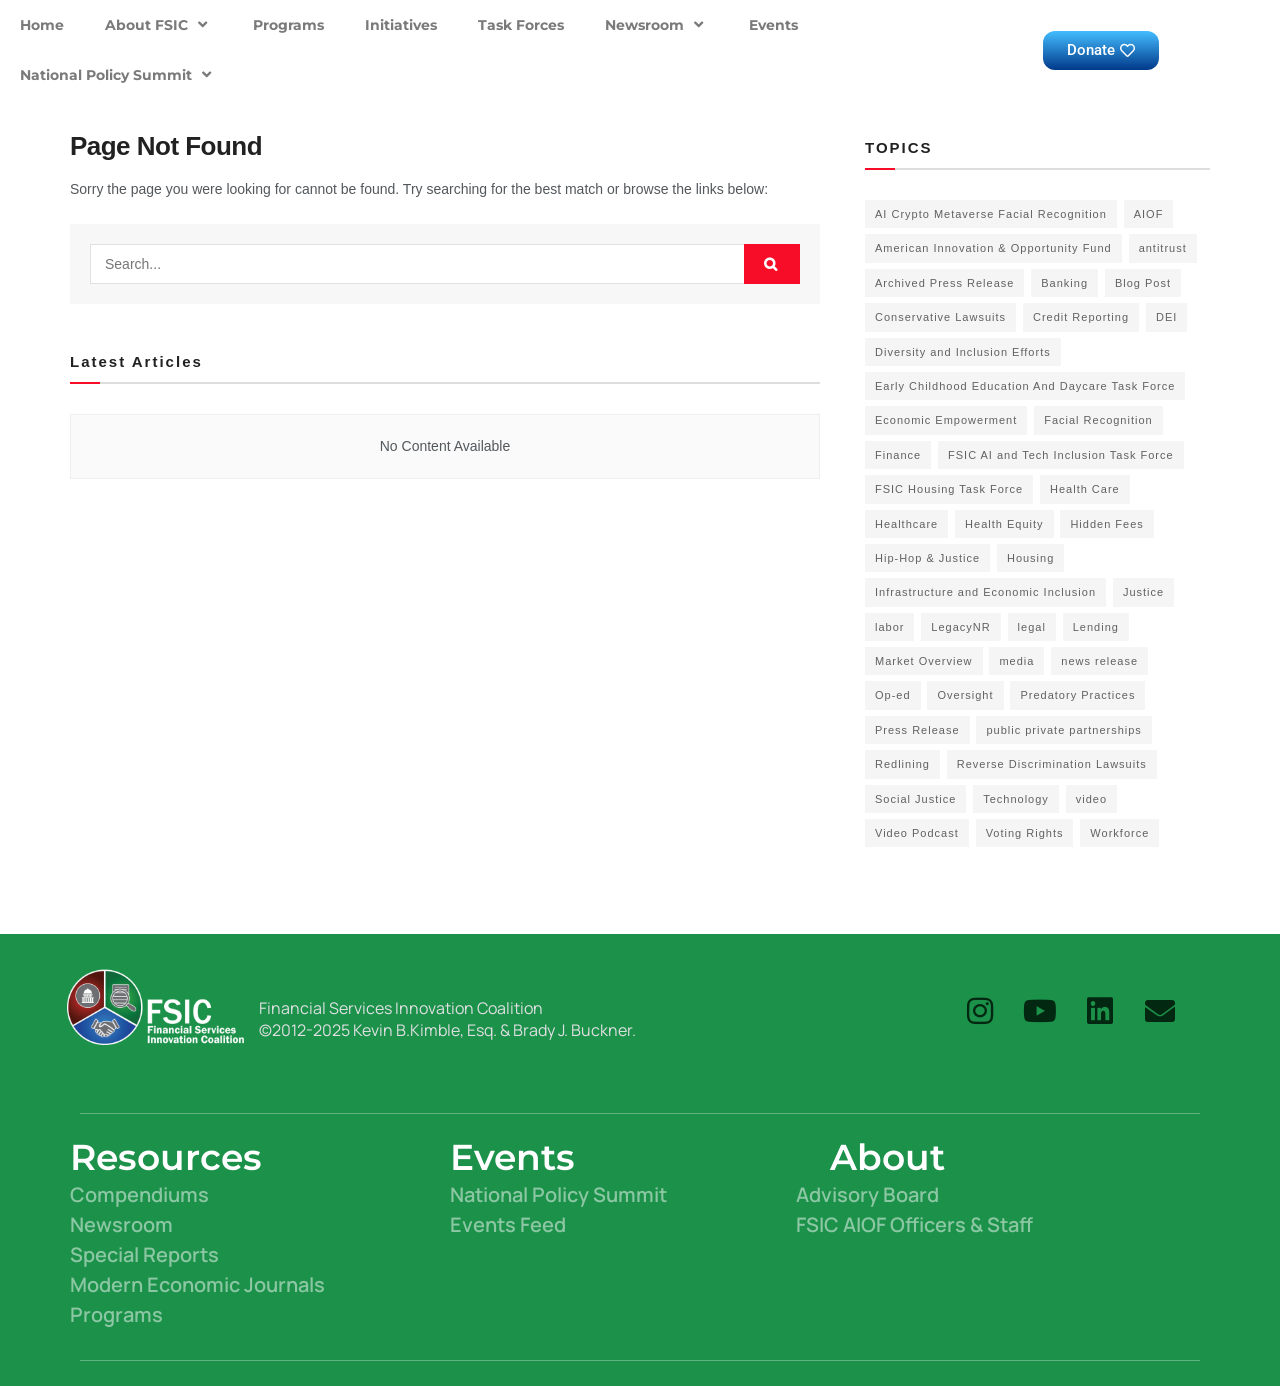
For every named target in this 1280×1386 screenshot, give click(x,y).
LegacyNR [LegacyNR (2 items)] (960, 627)
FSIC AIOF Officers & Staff (914, 1224)
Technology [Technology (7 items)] (1016, 799)
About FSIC (158, 24)
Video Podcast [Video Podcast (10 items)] (917, 833)
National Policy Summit (118, 74)
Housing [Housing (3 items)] (1030, 558)
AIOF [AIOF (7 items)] (1149, 214)
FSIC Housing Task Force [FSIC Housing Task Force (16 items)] (949, 489)
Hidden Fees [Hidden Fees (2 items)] (1106, 524)
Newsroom (656, 24)
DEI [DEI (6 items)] (1166, 317)
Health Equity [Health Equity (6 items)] (1004, 524)
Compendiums (139, 1194)
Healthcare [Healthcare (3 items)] (906, 524)
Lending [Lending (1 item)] (1096, 627)
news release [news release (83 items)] (1099, 661)
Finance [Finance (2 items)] (898, 455)
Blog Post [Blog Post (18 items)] (1143, 283)
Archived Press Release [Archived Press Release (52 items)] (944, 283)
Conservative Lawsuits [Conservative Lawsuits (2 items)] (940, 317)
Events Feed (508, 1224)
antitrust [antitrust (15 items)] (1163, 248)
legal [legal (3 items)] (1032, 627)
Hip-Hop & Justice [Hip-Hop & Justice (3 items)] (927, 558)
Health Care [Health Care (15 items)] (1085, 489)
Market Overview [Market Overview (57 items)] (924, 661)
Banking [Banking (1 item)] (1064, 283)
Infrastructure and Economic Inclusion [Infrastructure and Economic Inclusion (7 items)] (985, 592)
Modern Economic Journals (197, 1284)
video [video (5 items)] (1091, 799)
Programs (288, 25)
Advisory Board (867, 1194)
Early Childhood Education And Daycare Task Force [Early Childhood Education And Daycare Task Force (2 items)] (1025, 386)
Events (773, 25)
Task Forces (521, 25)
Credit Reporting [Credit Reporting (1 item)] (1081, 317)
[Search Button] (772, 264)
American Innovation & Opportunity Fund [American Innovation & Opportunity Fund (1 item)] (993, 248)
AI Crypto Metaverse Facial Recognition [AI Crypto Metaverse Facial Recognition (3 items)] (991, 214)
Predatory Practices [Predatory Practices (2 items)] (1077, 695)
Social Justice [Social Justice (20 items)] (915, 799)
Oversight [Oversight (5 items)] (965, 695)
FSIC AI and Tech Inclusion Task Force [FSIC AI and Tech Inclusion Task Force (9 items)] (1061, 455)
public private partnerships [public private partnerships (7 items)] (1063, 730)
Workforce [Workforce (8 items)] (1119, 833)
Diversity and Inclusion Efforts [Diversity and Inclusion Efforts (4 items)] (963, 352)
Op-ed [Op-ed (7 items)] (893, 695)
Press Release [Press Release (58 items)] (917, 730)
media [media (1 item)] (1016, 661)
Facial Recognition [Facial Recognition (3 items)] (1098, 420)
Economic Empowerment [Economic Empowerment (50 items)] (946, 420)
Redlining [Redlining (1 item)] (902, 764)
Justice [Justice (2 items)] (1143, 592)
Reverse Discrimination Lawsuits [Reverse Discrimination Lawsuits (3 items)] (1052, 764)
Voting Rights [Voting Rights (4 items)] (1025, 833)
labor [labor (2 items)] (889, 627)
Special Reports (144, 1254)
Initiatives (401, 25)
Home (42, 25)
